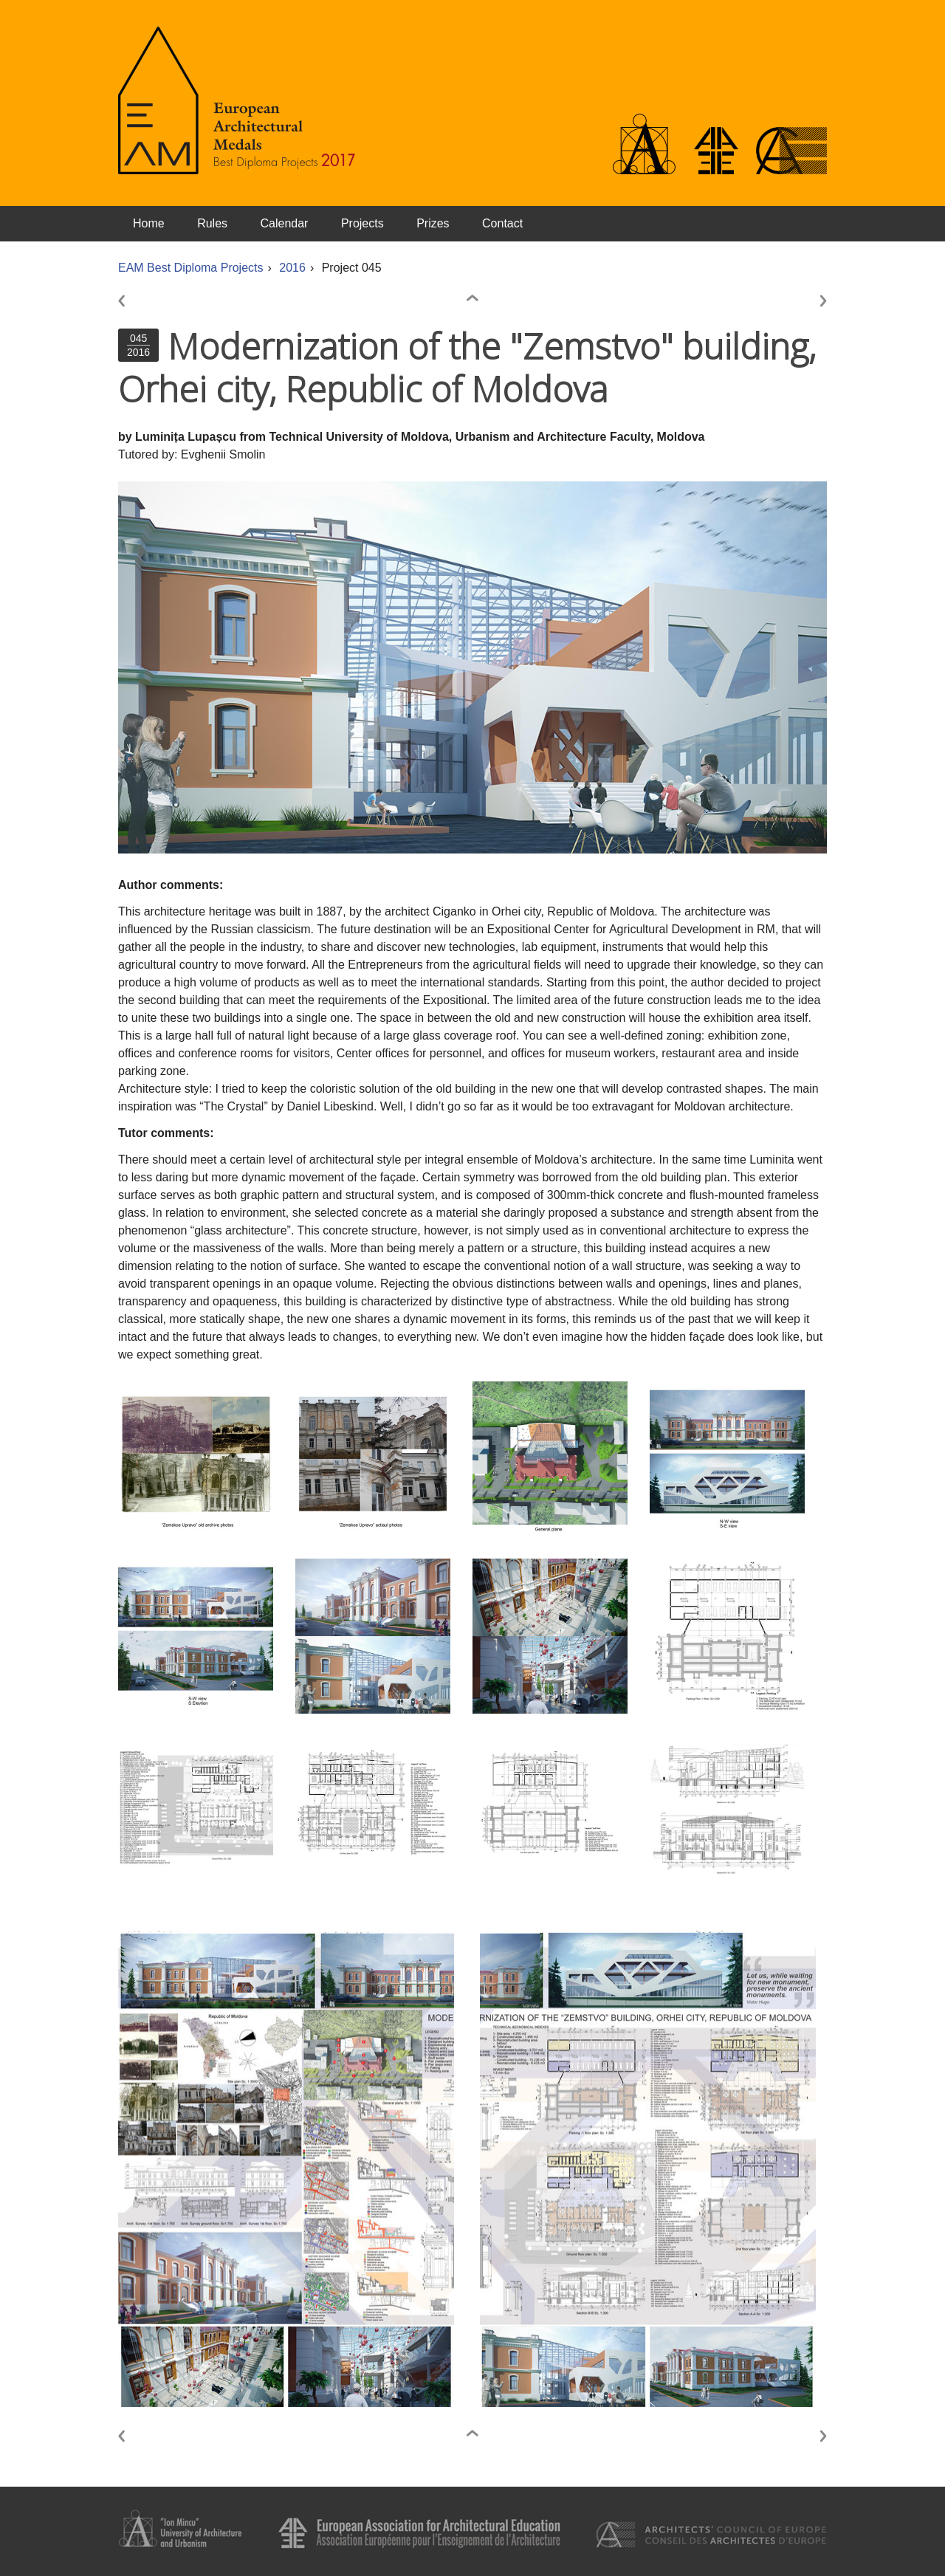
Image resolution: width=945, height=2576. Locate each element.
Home (149, 223)
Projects (362, 223)
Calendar (285, 223)
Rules (212, 223)
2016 (292, 267)
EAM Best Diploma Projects (191, 267)
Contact (502, 223)
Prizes (432, 223)
